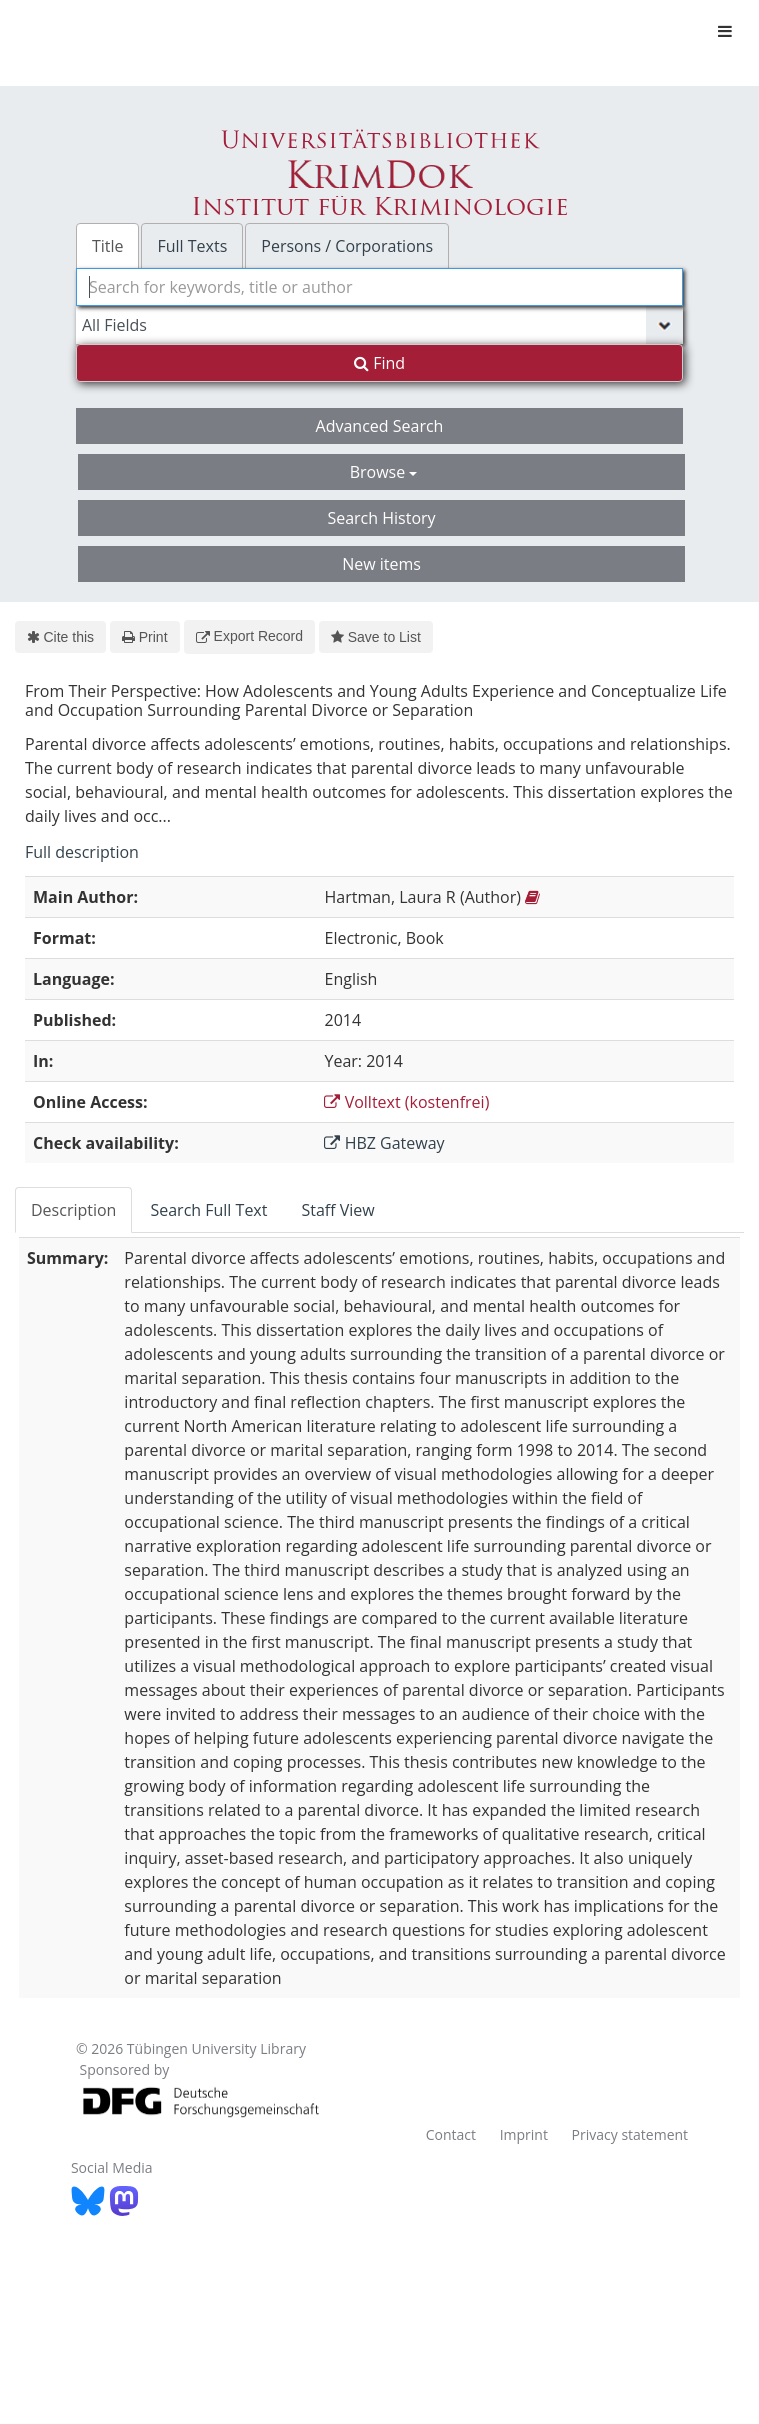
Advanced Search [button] (380, 426)
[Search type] (379, 325)
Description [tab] (73, 1210)
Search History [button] (381, 518)
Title (108, 246)
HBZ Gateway (384, 1143)
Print (144, 637)
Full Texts (192, 246)
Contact (451, 2134)
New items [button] (381, 564)
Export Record (249, 636)
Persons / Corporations (347, 246)
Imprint (524, 2134)
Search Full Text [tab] (208, 1210)
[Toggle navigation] (725, 31)
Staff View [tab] (337, 1210)
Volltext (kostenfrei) (406, 1102)
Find (379, 363)
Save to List (376, 637)
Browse (384, 472)
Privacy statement (630, 2134)
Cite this (60, 637)
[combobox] (379, 287)
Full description (82, 852)
